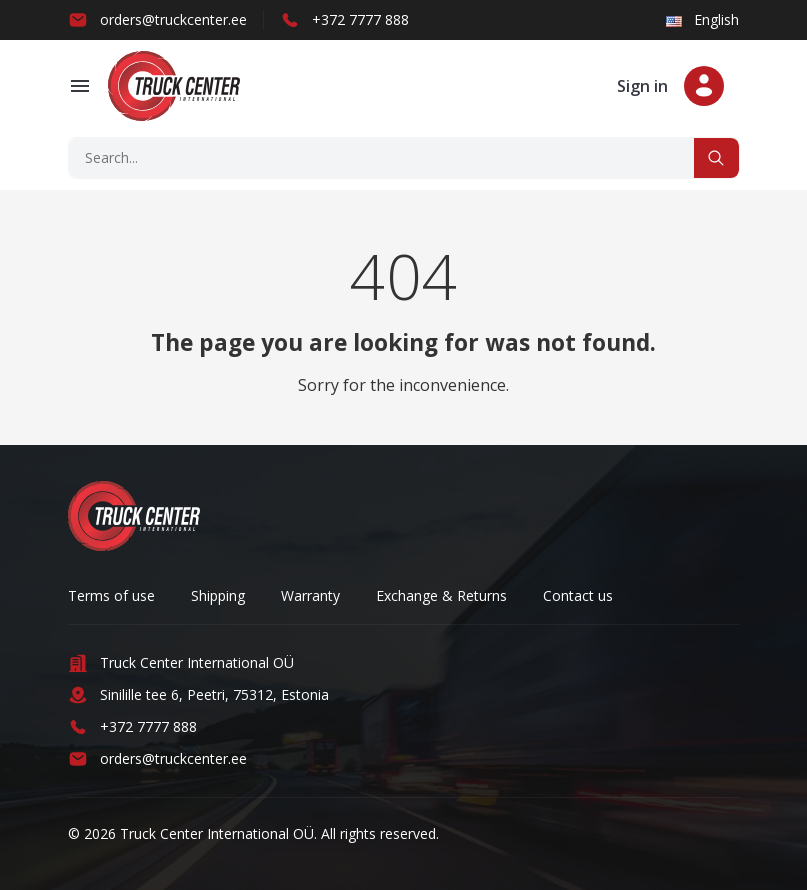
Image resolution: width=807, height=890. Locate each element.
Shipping (218, 595)
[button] (80, 86)
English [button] (702, 19)
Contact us (578, 595)
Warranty (310, 595)
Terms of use (111, 595)
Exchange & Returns (441, 595)
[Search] (382, 158)
